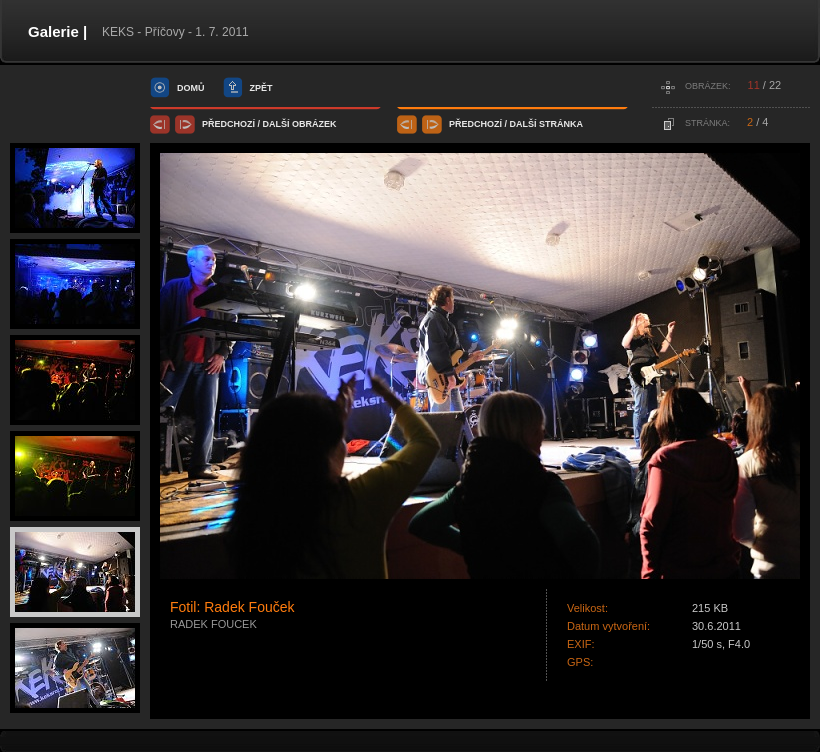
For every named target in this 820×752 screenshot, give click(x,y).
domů (191, 88)
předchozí (228, 124)
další (276, 124)
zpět (261, 88)
